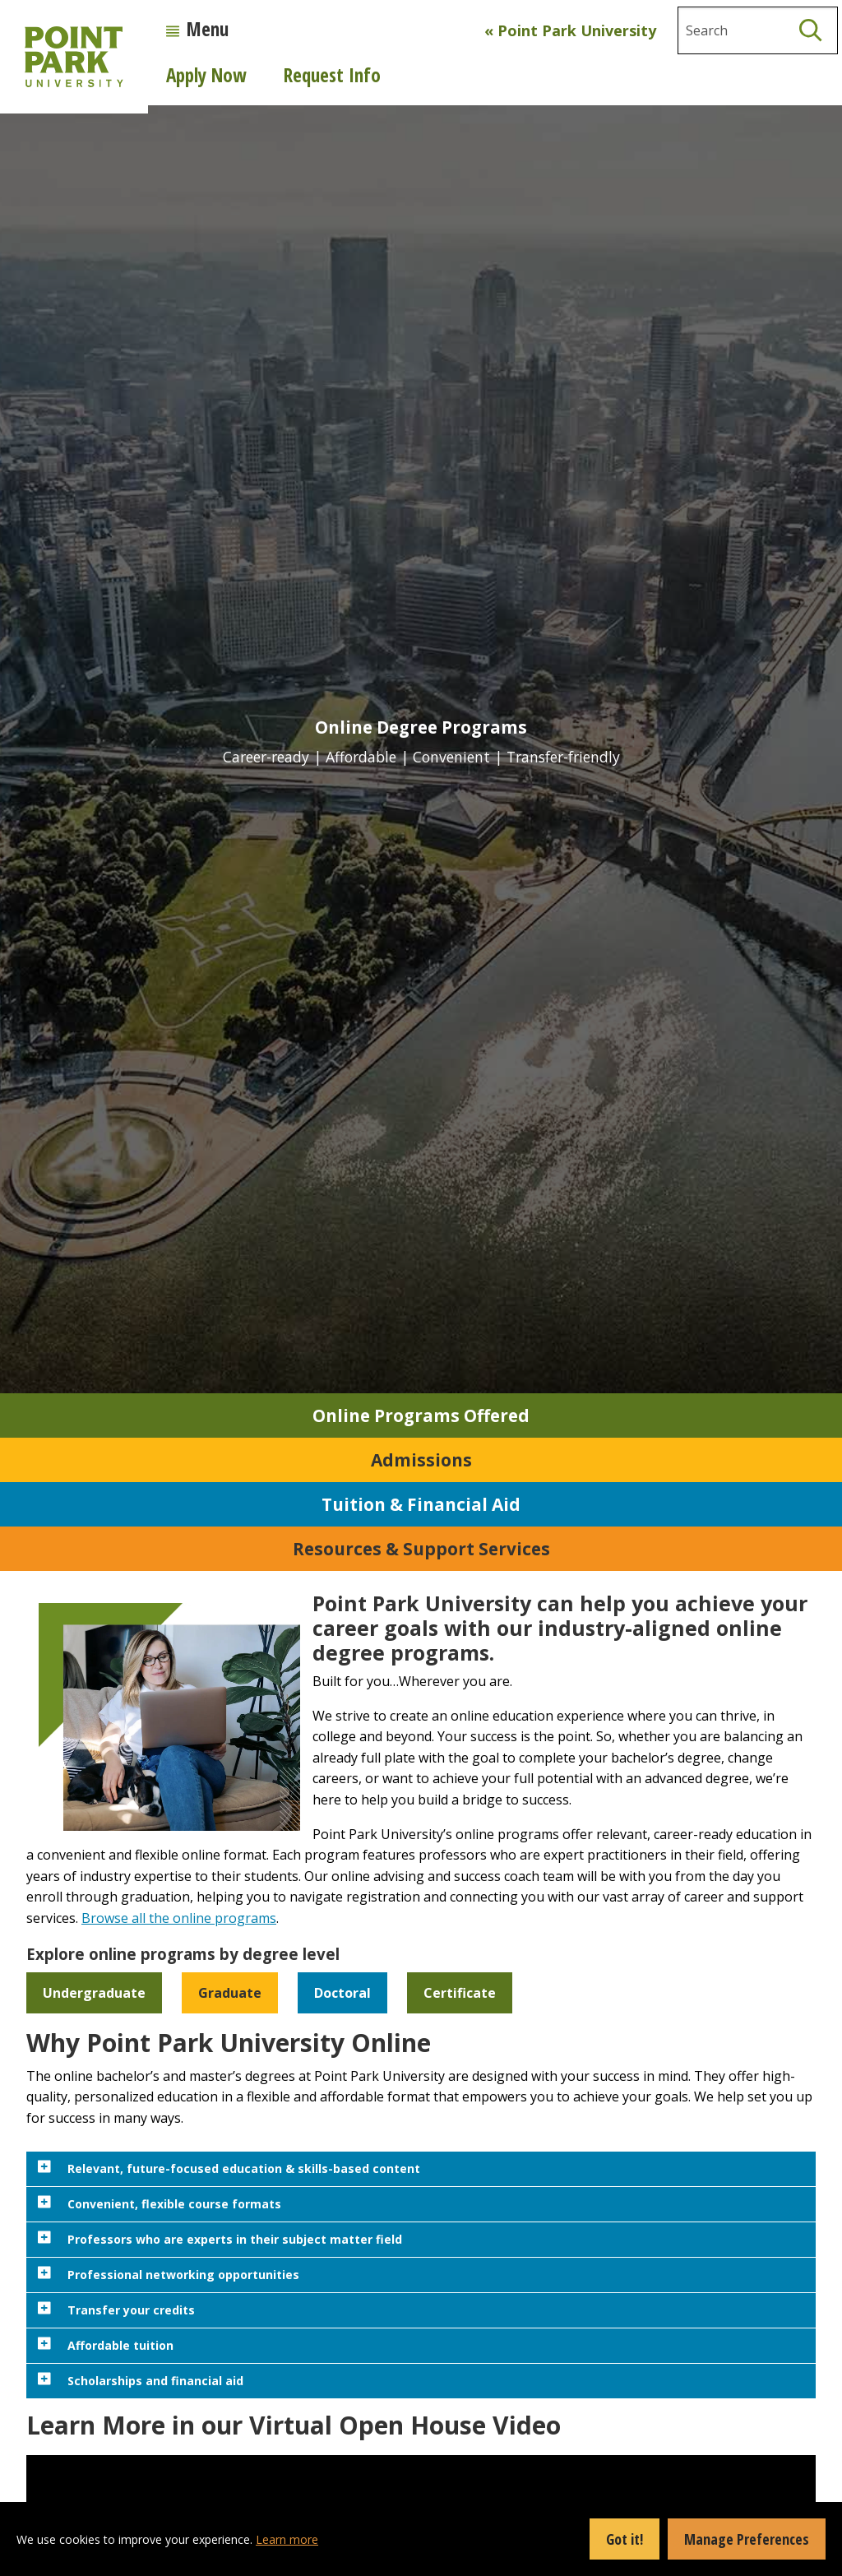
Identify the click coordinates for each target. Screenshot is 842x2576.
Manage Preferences (746, 2539)
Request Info (332, 75)
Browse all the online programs (178, 1918)
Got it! (624, 2539)
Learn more (287, 2539)
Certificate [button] (459, 1993)
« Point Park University (570, 30)
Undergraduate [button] (94, 1993)
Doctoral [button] (342, 1993)
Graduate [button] (229, 1993)
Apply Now (206, 75)
